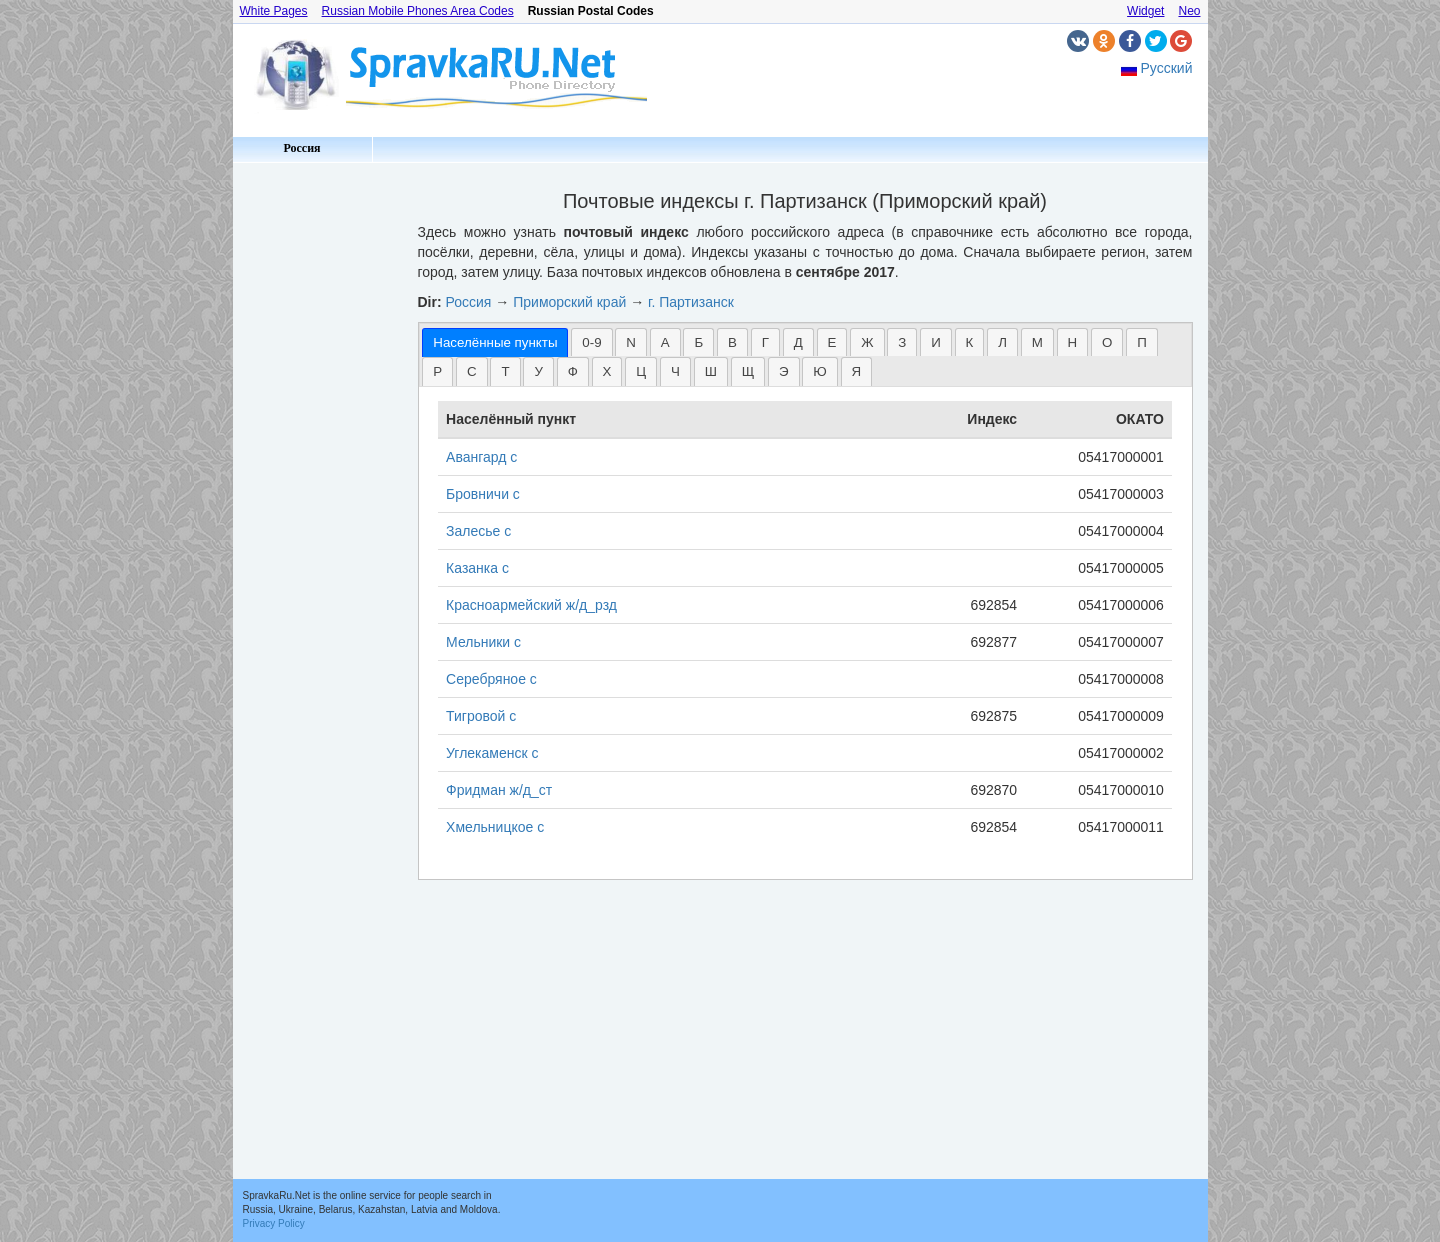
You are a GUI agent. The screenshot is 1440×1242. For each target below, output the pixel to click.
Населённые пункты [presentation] (495, 342)
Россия (301, 148)
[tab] (495, 342)
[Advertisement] (318, 470)
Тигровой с (481, 716)
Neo (1189, 11)
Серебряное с (491, 679)
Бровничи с (483, 494)
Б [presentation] (698, 342)
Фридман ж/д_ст (499, 790)
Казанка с (477, 568)
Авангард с (481, 457)
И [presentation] (936, 342)
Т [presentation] (505, 371)
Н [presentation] (1073, 342)
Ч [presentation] (675, 371)
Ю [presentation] (819, 371)
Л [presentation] (1002, 342)
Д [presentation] (798, 342)
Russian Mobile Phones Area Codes (418, 11)
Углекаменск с (492, 753)
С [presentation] (472, 371)
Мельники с (483, 642)
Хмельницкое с (495, 827)
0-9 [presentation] (591, 342)
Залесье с (478, 531)
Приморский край (569, 302)
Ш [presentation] (711, 371)
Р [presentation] (437, 371)
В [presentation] (732, 342)
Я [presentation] (857, 371)
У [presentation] (538, 371)
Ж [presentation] (867, 342)
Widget (1145, 11)
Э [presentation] (784, 371)
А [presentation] (665, 342)
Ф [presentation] (573, 371)
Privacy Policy (274, 1223)
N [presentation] (631, 342)
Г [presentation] (765, 342)
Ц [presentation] (641, 371)
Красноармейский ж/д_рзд (531, 605)
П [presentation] (1142, 342)
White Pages (274, 11)
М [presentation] (1037, 342)
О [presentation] (1107, 342)
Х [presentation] (607, 371)
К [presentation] (970, 342)
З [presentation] (902, 342)
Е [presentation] (832, 342)
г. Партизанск (691, 302)
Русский (1167, 68)
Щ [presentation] (748, 371)
